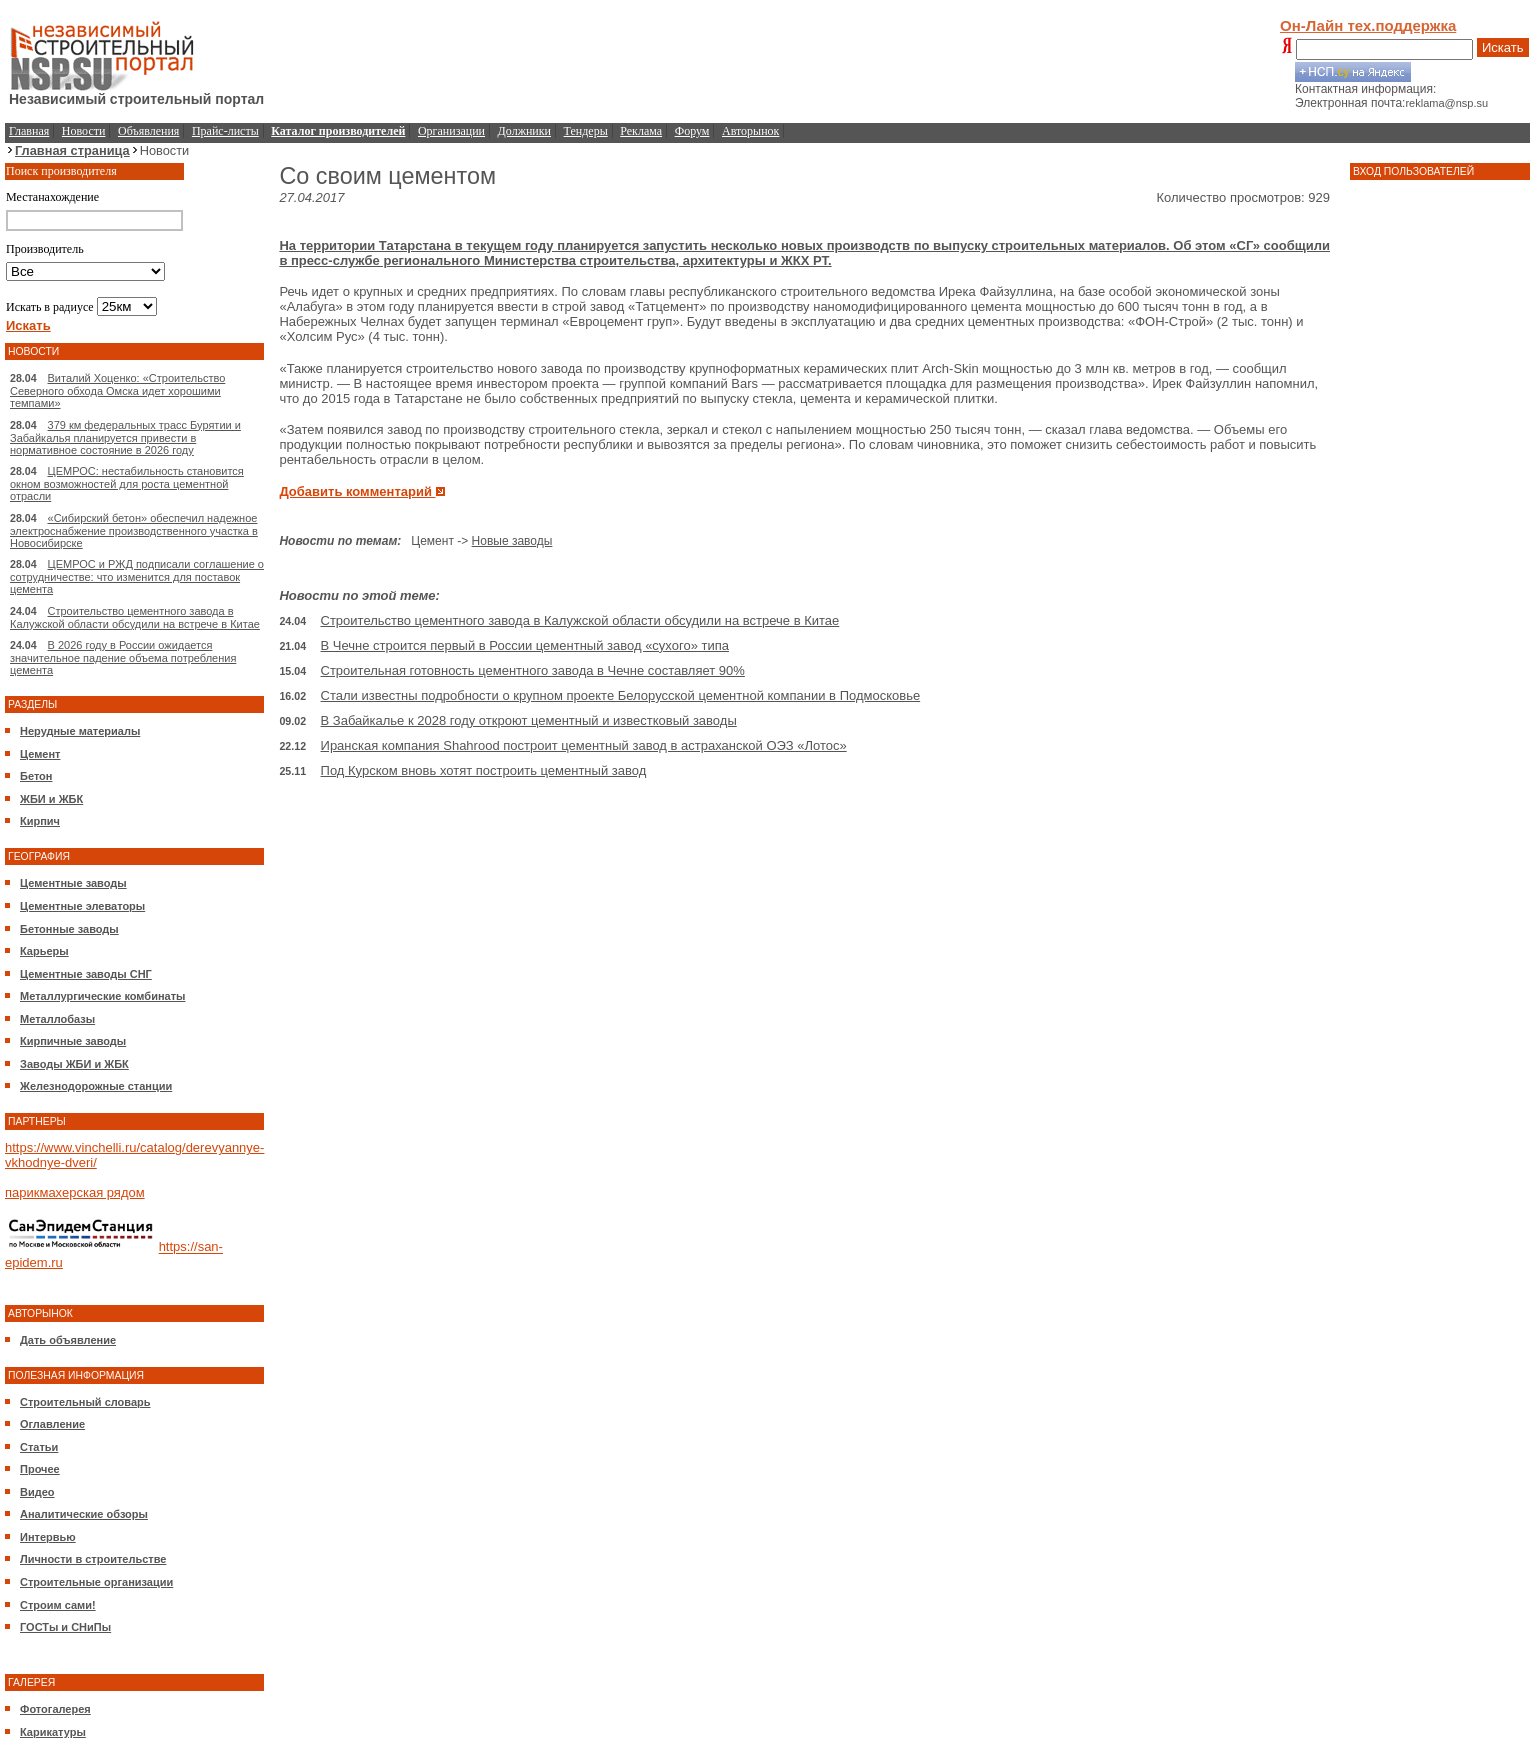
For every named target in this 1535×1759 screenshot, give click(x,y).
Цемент (40, 754)
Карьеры (44, 951)
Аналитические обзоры (84, 1514)
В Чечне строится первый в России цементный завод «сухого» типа (525, 645)
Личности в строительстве (93, 1559)
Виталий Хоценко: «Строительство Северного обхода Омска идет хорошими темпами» (117, 390)
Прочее (40, 1469)
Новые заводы (512, 541)
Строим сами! (58, 1605)
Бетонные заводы (69, 929)
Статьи (39, 1447)
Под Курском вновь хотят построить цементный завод (484, 770)
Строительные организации (96, 1582)
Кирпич (40, 821)
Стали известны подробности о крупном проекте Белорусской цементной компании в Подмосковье (621, 695)
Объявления (148, 131)
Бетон (36, 776)
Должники (524, 131)
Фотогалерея (55, 1709)
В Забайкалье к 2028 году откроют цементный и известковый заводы (529, 720)
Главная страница (72, 150)
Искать (1503, 47)
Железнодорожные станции (96, 1086)
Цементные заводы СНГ (86, 974)
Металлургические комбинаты (102, 996)
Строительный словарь (85, 1402)
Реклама (641, 131)
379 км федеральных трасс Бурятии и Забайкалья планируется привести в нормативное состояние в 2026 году (125, 437)
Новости (84, 131)
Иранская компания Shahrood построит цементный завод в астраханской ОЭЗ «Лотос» (584, 745)
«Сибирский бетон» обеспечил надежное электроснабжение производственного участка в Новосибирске (134, 530)
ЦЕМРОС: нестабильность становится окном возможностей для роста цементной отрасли (127, 483)
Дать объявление (68, 1340)
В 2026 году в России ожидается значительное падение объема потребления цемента (123, 657)
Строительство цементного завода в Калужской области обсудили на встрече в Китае (135, 617)
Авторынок (750, 131)
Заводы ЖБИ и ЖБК (74, 1064)
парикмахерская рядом (75, 1192)
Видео (37, 1492)
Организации (451, 131)
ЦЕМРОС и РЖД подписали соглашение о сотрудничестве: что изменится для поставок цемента (137, 576)
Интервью (48, 1537)
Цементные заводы (73, 883)
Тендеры (586, 131)
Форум (692, 131)
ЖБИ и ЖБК (51, 799)
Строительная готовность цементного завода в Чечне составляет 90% (533, 670)
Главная (29, 131)
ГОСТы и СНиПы (65, 1627)
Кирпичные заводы (73, 1041)
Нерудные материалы (80, 731)
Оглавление (52, 1424)
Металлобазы (57, 1019)
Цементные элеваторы (82, 906)
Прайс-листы (225, 131)
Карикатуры (53, 1732)
